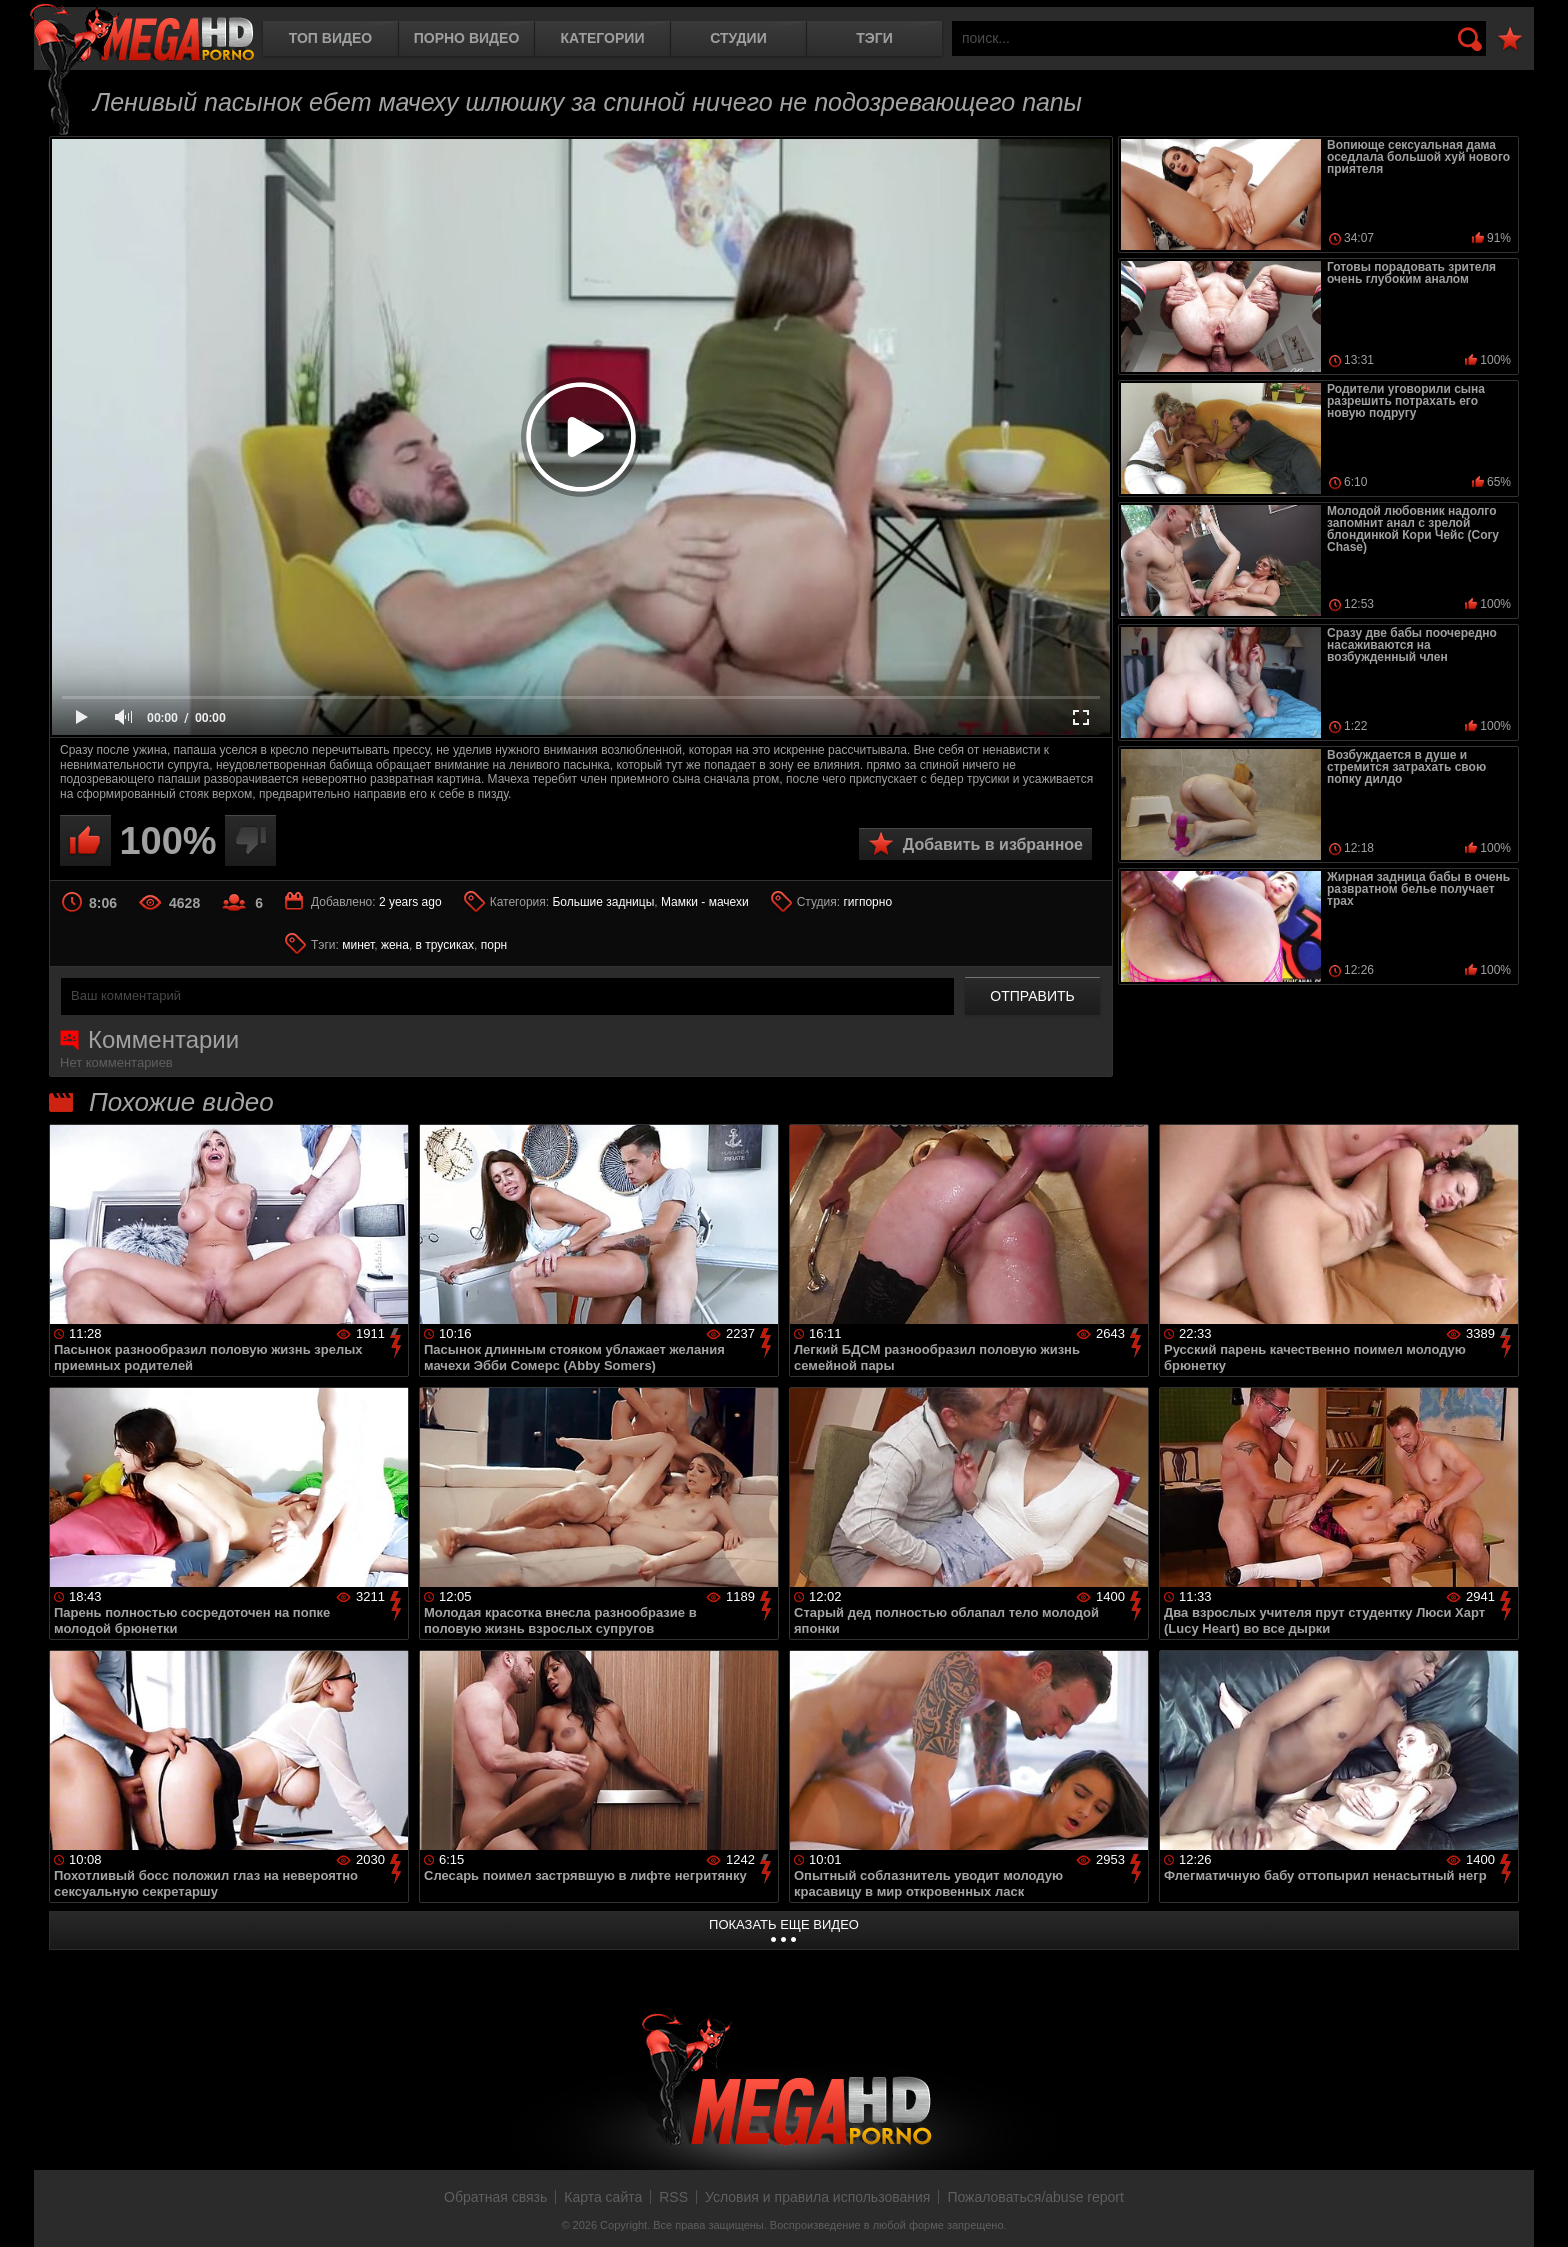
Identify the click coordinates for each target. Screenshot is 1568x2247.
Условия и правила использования (817, 2197)
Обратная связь (495, 2197)
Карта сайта (603, 2197)
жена (395, 945)
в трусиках (445, 945)
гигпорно (867, 902)
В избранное (1510, 39)
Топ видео (330, 38)
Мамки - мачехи (705, 902)
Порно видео (467, 38)
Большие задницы (603, 902)
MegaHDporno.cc (142, 34)
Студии (738, 38)
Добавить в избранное (993, 844)
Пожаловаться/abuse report (1035, 2197)
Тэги (874, 38)
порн (494, 945)
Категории (603, 38)
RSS (673, 2197)
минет (358, 945)
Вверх (1538, 2210)
